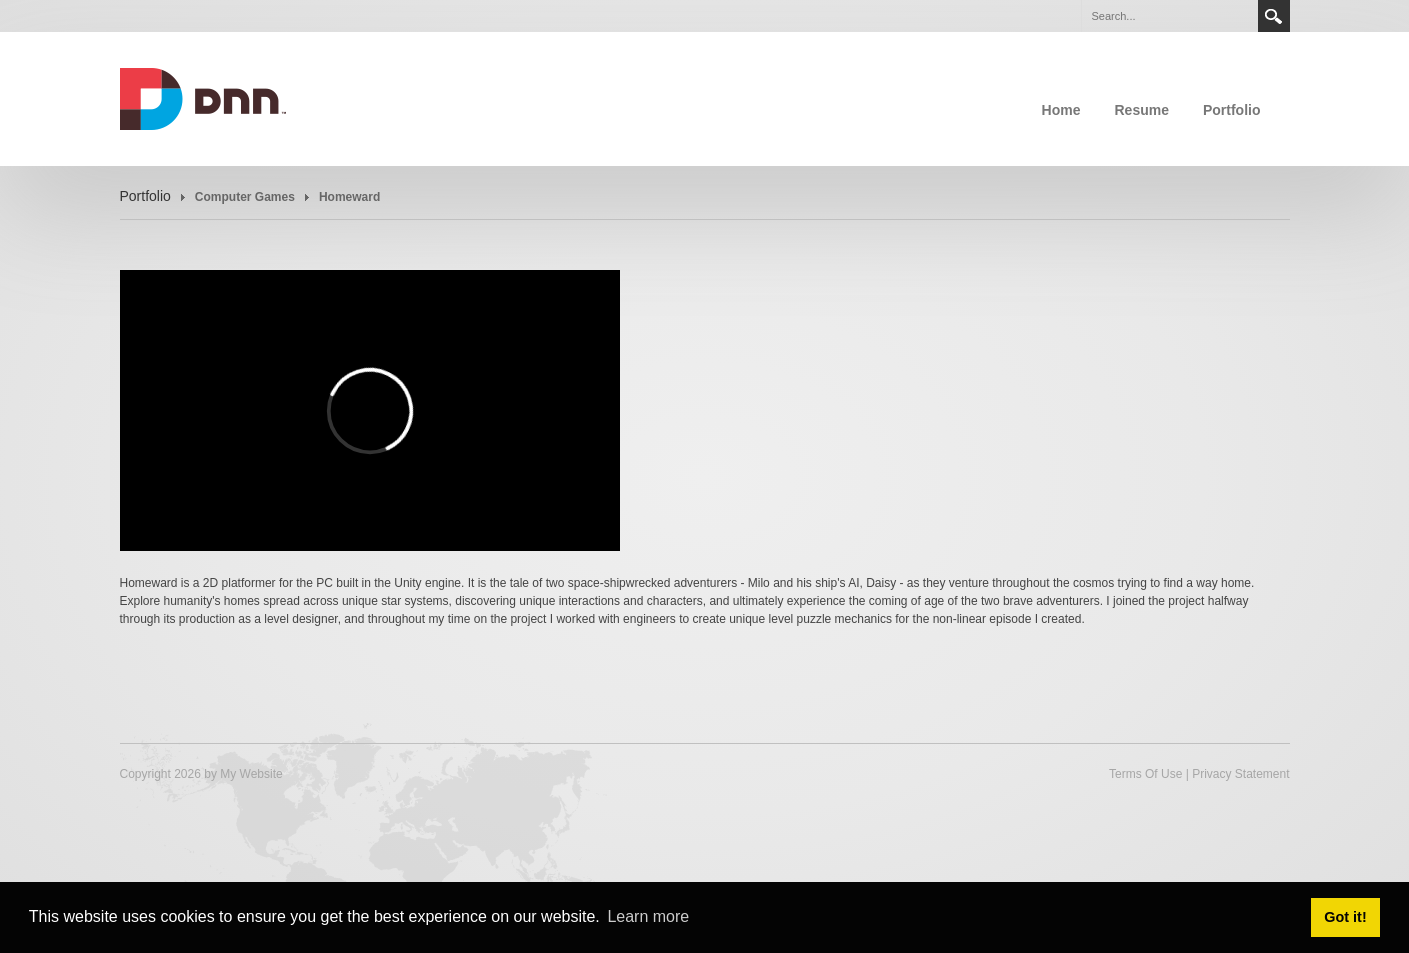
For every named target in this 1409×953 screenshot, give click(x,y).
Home (1061, 110)
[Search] (1169, 16)
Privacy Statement (1240, 774)
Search (1274, 16)
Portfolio (1232, 110)
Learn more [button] (648, 916)
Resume (1141, 110)
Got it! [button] (1345, 917)
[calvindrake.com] (203, 97)
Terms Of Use (1145, 774)
